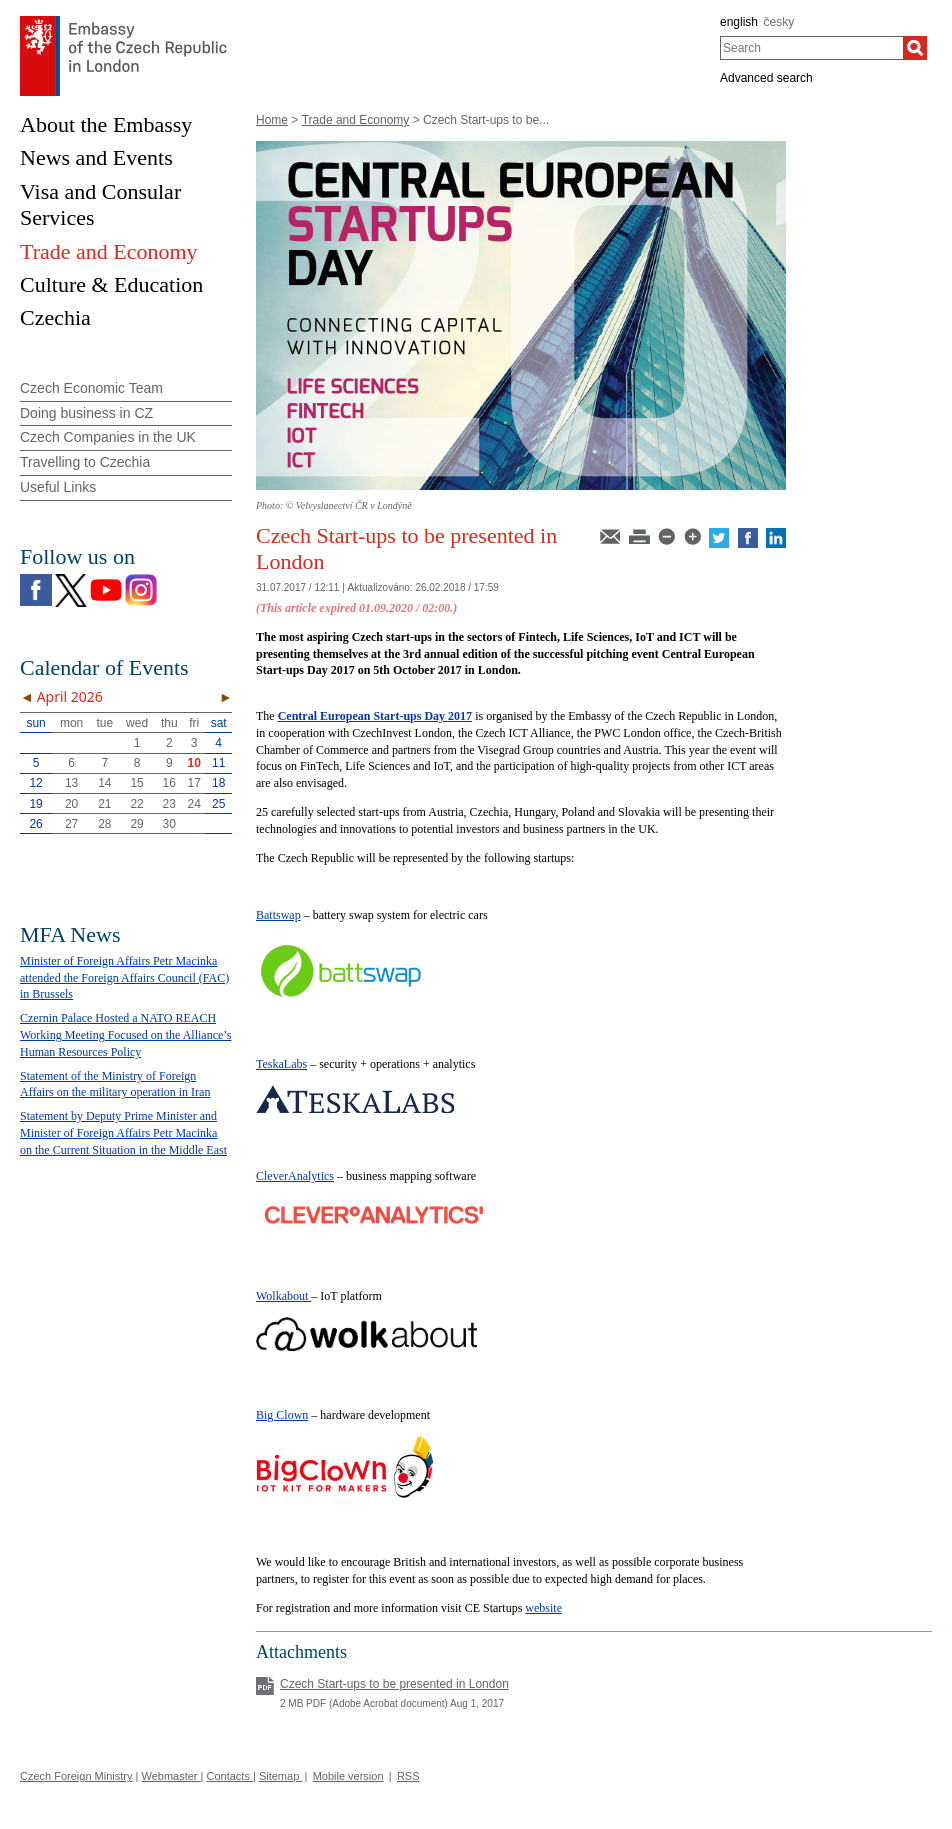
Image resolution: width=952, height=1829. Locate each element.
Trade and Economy (356, 120)
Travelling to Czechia (85, 462)
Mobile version (348, 1776)
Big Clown (282, 1415)
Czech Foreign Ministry (76, 1776)
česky (779, 22)
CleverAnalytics (295, 1176)
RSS (408, 1776)
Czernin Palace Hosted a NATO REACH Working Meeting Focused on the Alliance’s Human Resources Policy (125, 1035)
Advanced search (766, 78)
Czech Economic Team (91, 388)
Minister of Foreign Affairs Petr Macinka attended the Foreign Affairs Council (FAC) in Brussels (124, 978)
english (739, 22)
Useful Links (58, 487)
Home (272, 120)
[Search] (915, 48)
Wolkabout (282, 1296)
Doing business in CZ (86, 413)
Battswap (278, 915)
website (543, 1608)
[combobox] (811, 48)
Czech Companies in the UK (108, 437)
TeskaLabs (281, 1064)
